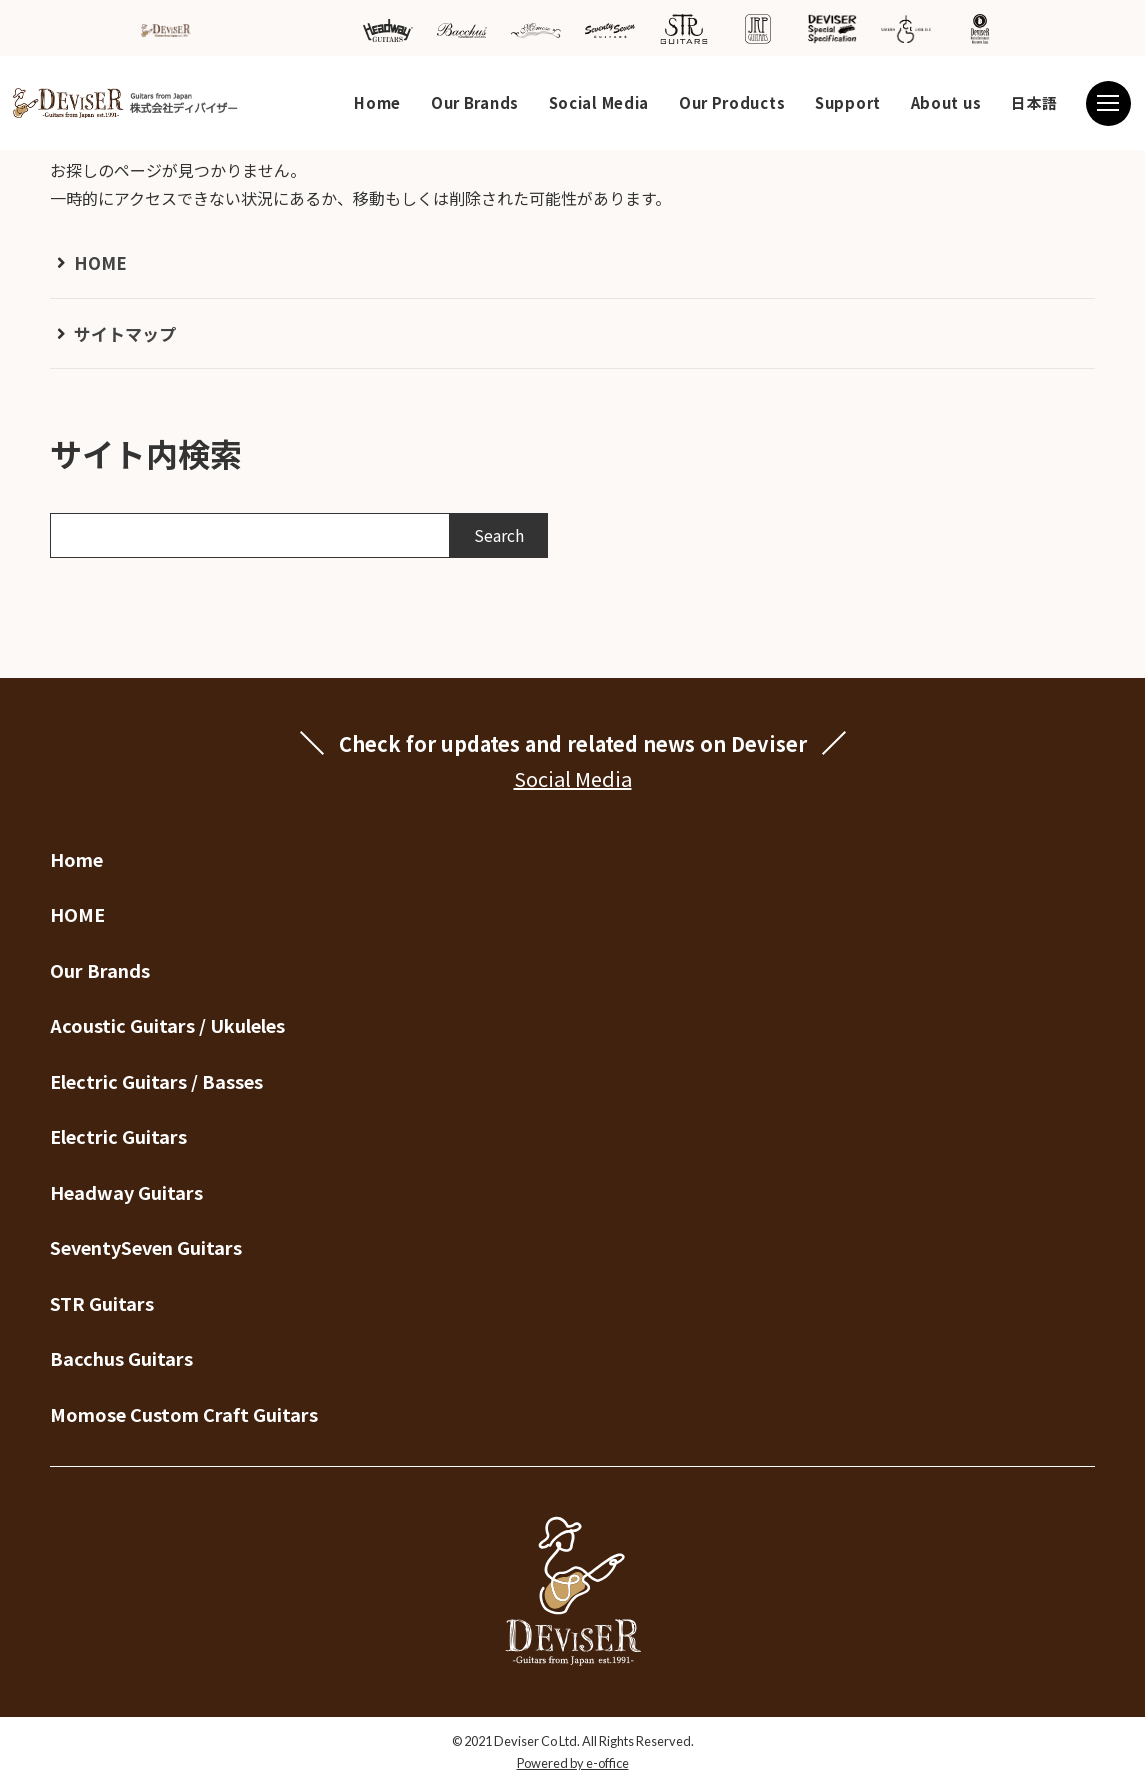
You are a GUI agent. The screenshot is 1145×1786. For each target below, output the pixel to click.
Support (848, 102)
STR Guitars (102, 1303)
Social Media (599, 102)
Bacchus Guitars (121, 1358)
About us (946, 102)
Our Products (732, 102)
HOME (100, 262)
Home (377, 102)
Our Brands (475, 102)
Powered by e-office (573, 1763)
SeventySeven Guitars (146, 1247)
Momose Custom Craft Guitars (184, 1414)
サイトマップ (125, 333)
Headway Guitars (126, 1192)
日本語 (1034, 102)
